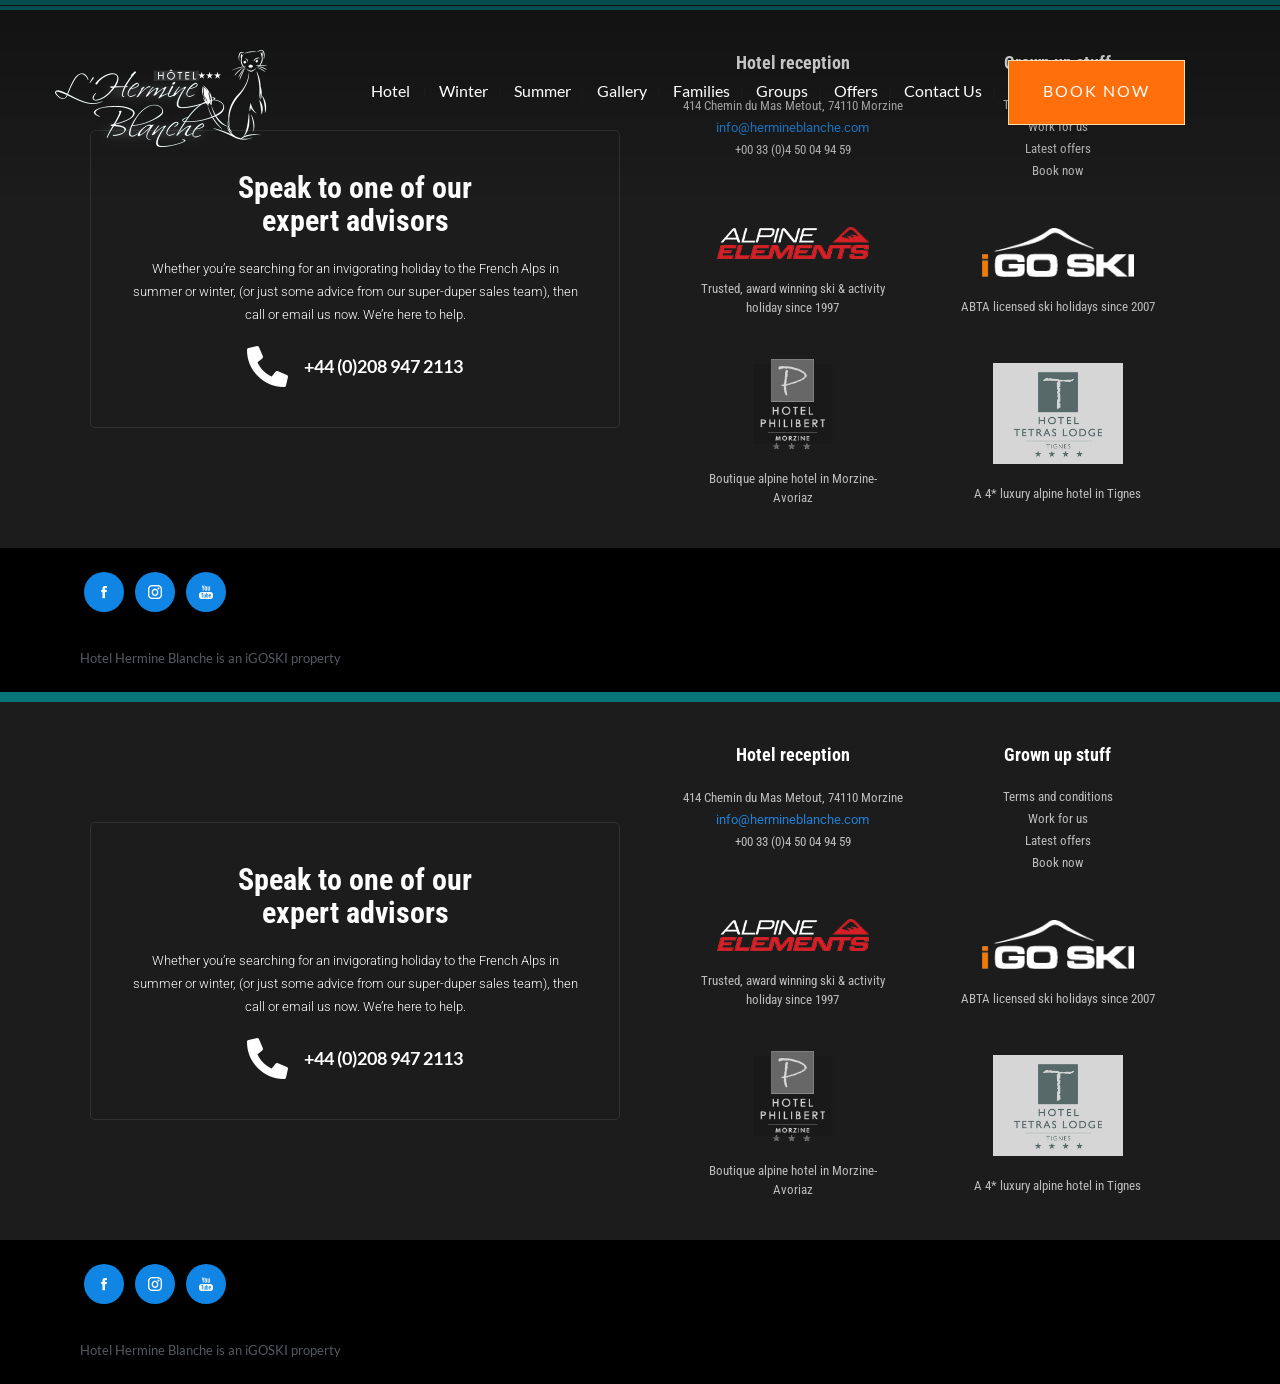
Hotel (390, 90)
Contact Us (943, 90)
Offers (856, 90)
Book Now (1096, 90)
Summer (542, 90)
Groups (782, 90)
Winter (463, 90)
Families (701, 90)
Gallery (622, 90)
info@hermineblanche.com (792, 819)
